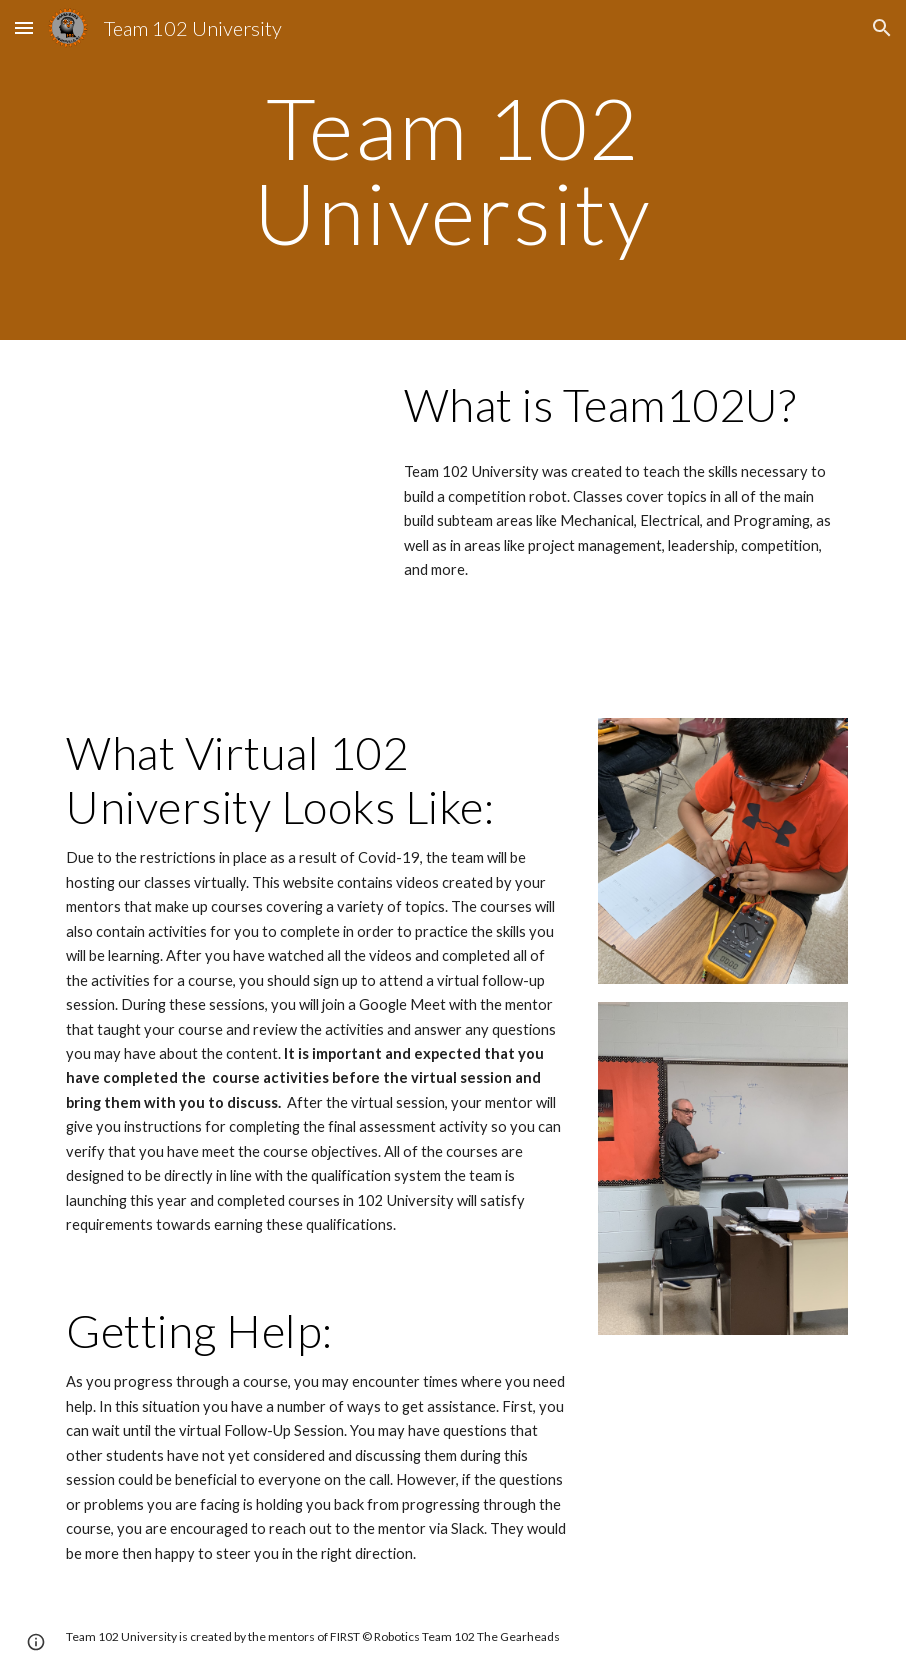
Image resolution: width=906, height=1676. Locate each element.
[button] (24, 27)
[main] (453, 170)
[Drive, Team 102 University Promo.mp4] (216, 455)
